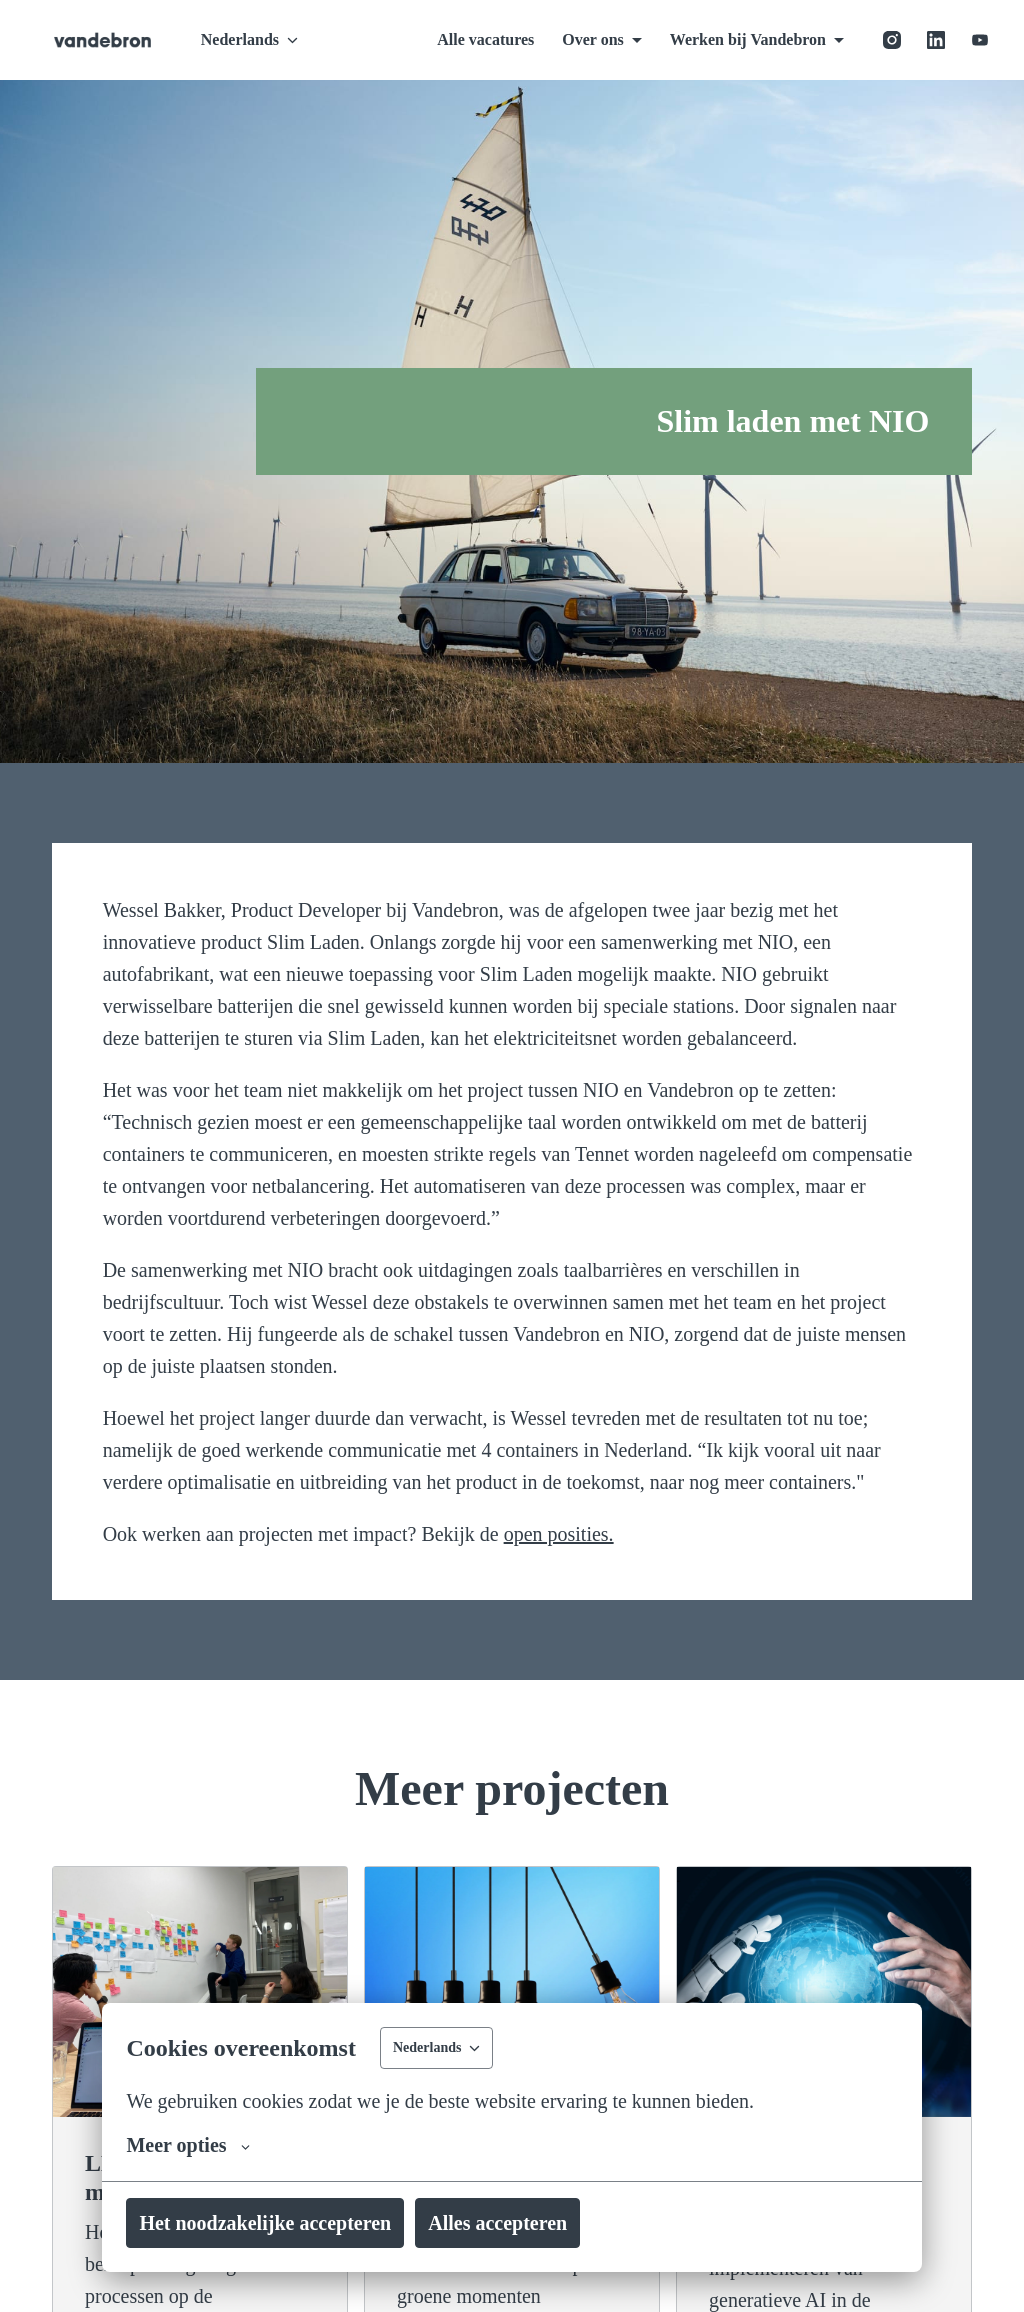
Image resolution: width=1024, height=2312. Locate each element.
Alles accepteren (560, 2223)
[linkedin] (936, 40)
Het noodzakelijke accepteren (289, 2223)
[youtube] (980, 40)
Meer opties (197, 2145)
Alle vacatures (447, 39)
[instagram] (892, 40)
